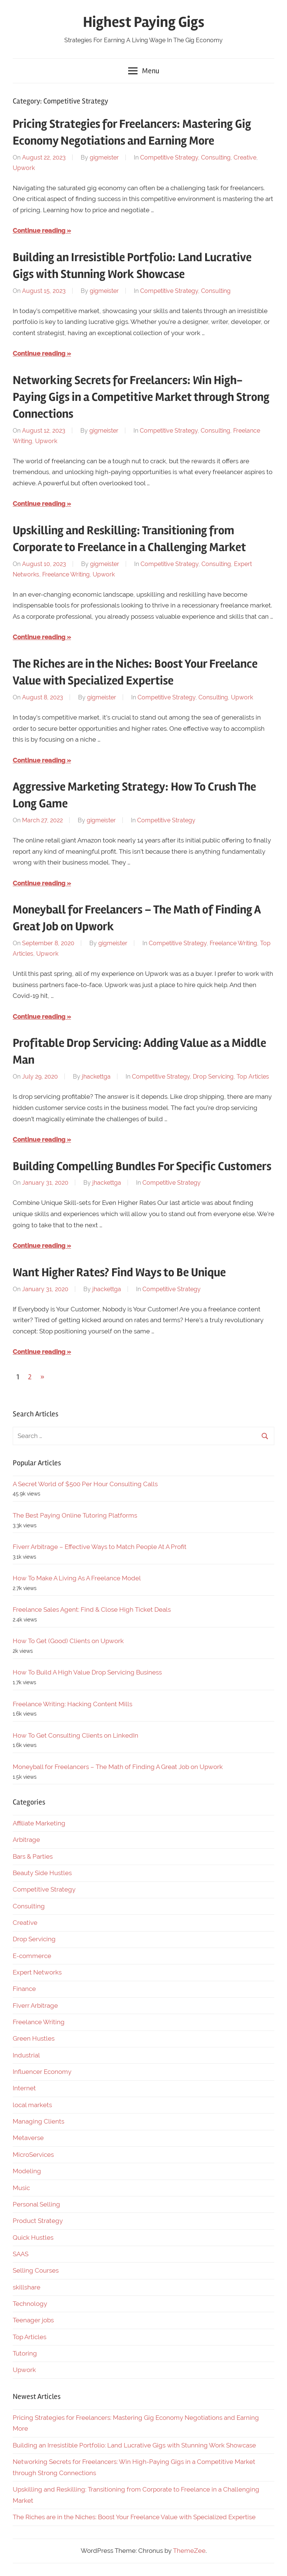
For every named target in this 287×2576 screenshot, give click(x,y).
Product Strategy (38, 2220)
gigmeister (104, 157)
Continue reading (39, 230)
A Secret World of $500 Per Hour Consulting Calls (85, 1484)
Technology (30, 2303)
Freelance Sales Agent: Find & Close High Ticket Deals (92, 1609)
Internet (24, 2088)
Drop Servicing (213, 1076)
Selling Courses (36, 2270)
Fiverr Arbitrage (35, 2005)
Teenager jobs (33, 2320)
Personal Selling (36, 2204)
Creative (245, 157)
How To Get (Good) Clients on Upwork (68, 1641)
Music (21, 2188)
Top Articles (253, 1076)
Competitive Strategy (169, 157)
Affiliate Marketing (39, 1823)
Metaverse (28, 2137)
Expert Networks (37, 1972)
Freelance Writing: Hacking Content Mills (72, 1704)
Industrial (26, 2055)
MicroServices (33, 2154)
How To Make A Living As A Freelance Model (77, 1578)
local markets (32, 2105)
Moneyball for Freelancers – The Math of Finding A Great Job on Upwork (118, 1767)
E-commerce (32, 1956)
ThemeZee (189, 2550)
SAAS (20, 2254)
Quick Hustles (33, 2237)
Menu (143, 70)
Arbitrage (26, 1839)
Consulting (216, 157)
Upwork (24, 167)
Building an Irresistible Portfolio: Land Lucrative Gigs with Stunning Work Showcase (134, 2445)
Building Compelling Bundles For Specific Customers (142, 1166)
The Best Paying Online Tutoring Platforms (75, 1515)
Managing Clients (38, 2121)
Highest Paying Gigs (143, 22)
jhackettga (96, 1076)
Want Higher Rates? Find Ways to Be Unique (119, 1272)
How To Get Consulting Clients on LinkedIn (75, 1735)
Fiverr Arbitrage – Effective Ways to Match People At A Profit (99, 1546)
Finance (24, 1988)
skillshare (26, 2287)
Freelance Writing (66, 574)
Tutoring (25, 2353)
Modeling (27, 2171)
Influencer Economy (42, 2071)
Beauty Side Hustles (42, 1873)
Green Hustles (34, 2038)
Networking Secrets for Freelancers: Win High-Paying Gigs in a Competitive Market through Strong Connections (141, 397)
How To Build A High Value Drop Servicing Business (87, 1672)
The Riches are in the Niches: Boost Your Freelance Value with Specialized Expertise (134, 2517)
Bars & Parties (33, 1856)
